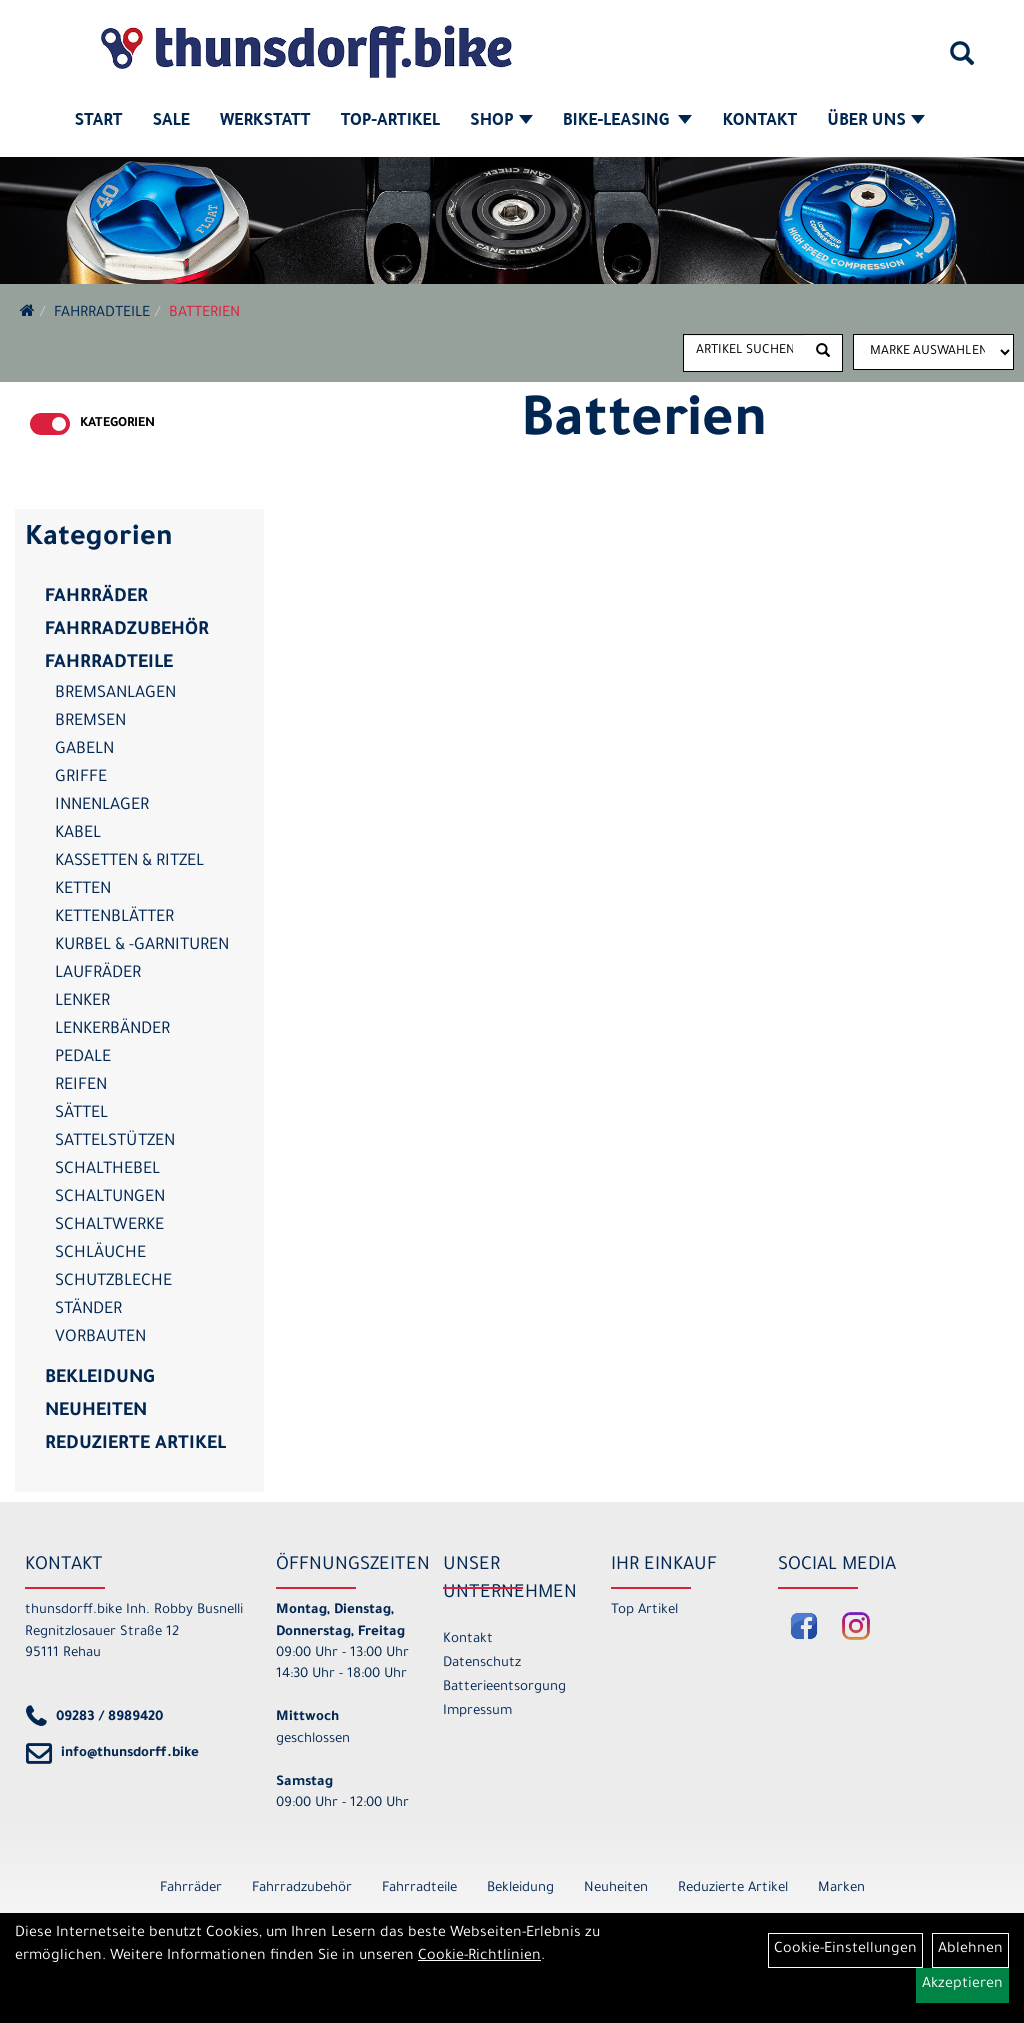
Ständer (88, 1310)
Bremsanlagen (115, 694)
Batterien (204, 314)
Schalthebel (107, 1170)
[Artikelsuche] (962, 61)
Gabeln (84, 750)
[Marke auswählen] (933, 352)
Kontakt (759, 122)
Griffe (81, 778)
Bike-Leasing (628, 122)
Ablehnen (970, 1950)
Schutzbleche (113, 1282)
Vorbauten (100, 1338)
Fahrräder (96, 598)
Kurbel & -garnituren (142, 946)
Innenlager (102, 806)
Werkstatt (265, 122)
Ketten (83, 890)
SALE (170, 122)
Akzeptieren (962, 1985)
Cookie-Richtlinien (479, 1957)
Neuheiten (96, 1412)
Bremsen (90, 722)
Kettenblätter (114, 918)
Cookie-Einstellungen (845, 1950)
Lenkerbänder (112, 1030)
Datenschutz (482, 1663)
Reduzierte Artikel (135, 1445)
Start (99, 122)
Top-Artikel (390, 122)
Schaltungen (110, 1198)
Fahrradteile (102, 314)
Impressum (477, 1711)
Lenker (82, 1002)
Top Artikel (644, 1610)
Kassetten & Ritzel (129, 862)
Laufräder (98, 974)
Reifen (81, 1086)
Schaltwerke (109, 1226)
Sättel (81, 1114)
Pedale (83, 1058)
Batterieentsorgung (504, 1687)
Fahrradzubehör (127, 631)
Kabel (78, 834)
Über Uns (876, 122)
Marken (841, 1888)
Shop (501, 122)
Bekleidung (99, 1379)
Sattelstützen (115, 1142)
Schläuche (100, 1254)
